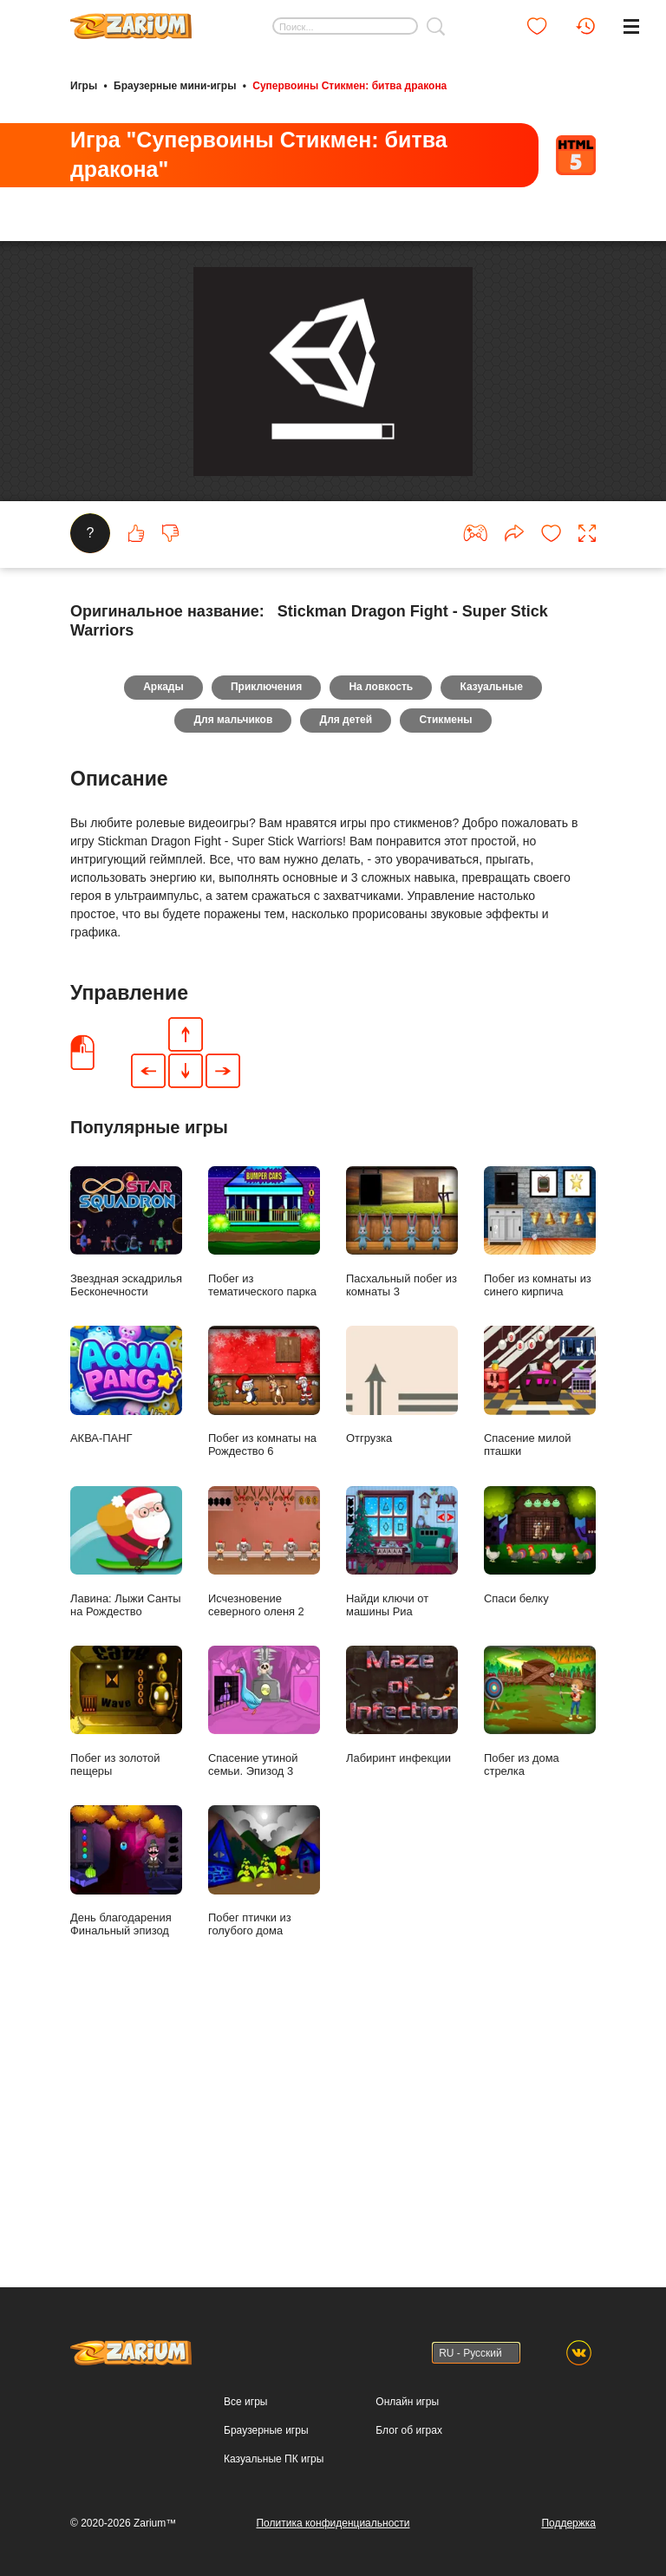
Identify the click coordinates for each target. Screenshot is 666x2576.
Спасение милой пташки (540, 1640)
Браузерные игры (266, 2431)
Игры (83, 85)
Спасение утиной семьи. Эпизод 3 (264, 1960)
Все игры (245, 2403)
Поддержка (568, 2523)
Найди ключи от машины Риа (402, 1801)
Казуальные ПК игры (273, 2460)
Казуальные (496, 934)
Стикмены (448, 968)
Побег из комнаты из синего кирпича (540, 1481)
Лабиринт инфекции (402, 1954)
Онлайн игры (407, 2403)
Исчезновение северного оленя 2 (264, 1801)
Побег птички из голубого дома (264, 2120)
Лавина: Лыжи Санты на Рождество (126, 1801)
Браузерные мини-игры (175, 85)
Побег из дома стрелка (540, 1960)
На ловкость (382, 934)
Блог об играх (408, 2431)
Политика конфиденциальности (332, 2523)
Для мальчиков (230, 968)
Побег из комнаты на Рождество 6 (264, 1640)
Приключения (264, 934)
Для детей (346, 968)
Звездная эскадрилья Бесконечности (126, 1481)
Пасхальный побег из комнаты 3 (402, 1481)
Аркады (159, 934)
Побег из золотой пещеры (126, 1960)
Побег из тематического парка (264, 1481)
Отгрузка (402, 1634)
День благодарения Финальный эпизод (126, 2120)
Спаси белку (540, 1794)
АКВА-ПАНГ (126, 1634)
